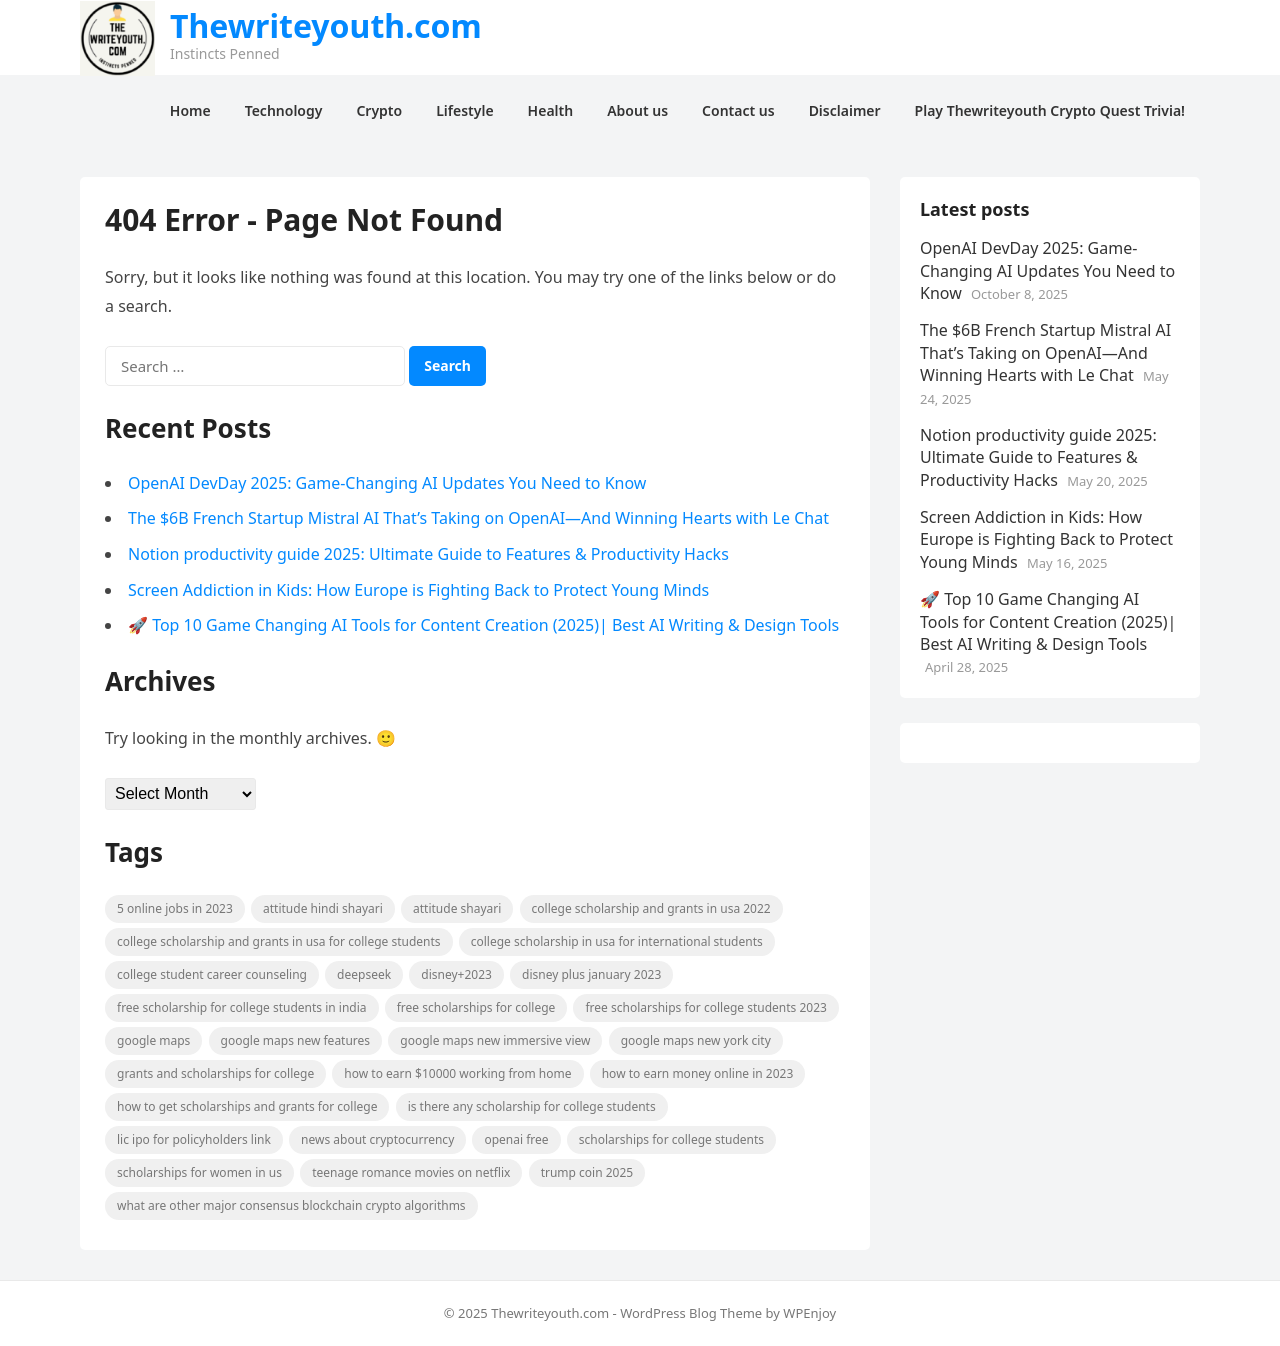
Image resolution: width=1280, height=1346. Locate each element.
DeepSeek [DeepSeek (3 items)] (364, 974)
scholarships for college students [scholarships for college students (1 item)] (671, 1139)
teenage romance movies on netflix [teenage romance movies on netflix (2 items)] (411, 1172)
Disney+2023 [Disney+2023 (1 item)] (456, 974)
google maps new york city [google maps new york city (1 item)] (696, 1040)
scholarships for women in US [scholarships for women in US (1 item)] (199, 1172)
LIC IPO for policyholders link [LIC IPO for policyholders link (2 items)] (194, 1139)
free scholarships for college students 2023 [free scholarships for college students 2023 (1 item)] (705, 1007)
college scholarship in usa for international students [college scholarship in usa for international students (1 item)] (617, 941)
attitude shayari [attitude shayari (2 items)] (457, 908)
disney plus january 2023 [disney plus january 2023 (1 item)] (591, 974)
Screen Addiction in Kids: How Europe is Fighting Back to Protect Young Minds (418, 590)
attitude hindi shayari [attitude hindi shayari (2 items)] (323, 908)
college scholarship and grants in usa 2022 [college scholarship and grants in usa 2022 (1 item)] (651, 908)
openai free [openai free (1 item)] (516, 1139)
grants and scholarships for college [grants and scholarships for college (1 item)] (215, 1073)
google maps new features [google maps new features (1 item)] (296, 1040)
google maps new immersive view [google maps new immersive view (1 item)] (495, 1040)
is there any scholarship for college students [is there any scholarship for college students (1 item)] (532, 1106)
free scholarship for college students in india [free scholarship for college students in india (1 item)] (242, 1007)
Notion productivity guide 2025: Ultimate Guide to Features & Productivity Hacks (428, 554)
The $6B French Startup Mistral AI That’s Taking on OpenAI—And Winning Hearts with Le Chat (478, 518)
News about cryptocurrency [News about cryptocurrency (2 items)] (377, 1139)
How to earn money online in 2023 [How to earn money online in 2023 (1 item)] (698, 1073)
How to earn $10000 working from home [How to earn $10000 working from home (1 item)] (457, 1073)
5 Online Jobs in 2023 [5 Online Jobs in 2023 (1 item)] (175, 908)
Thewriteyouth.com (326, 26)
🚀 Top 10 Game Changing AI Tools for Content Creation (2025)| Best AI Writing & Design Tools (483, 625)
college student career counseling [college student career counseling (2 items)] (212, 974)
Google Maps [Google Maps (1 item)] (153, 1040)
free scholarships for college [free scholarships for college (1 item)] (476, 1007)
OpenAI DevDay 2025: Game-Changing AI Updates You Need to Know (387, 483)
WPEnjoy (809, 1313)
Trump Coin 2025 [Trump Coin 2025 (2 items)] (587, 1172)
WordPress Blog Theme (691, 1313)
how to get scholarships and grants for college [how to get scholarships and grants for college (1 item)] (247, 1106)
